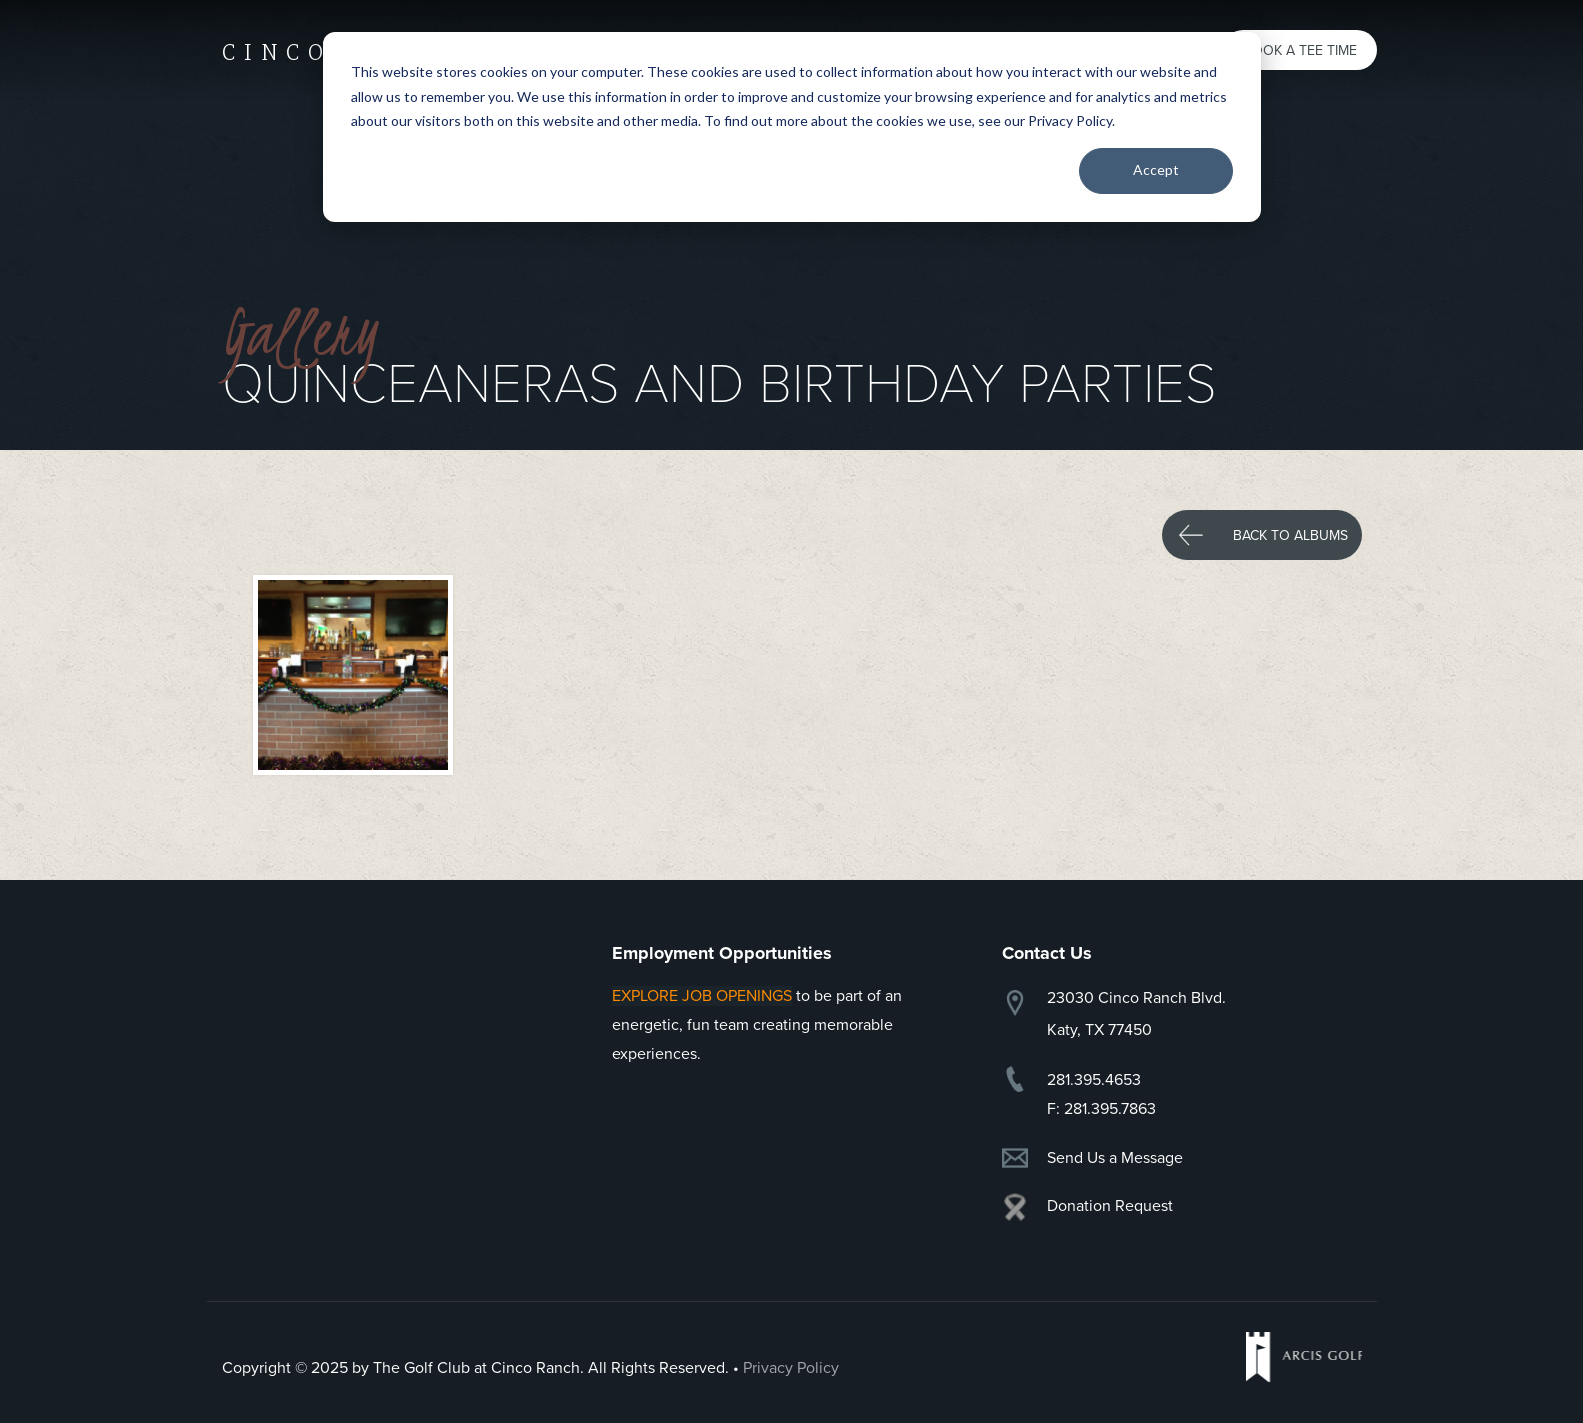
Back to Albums (1290, 535)
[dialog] (792, 127)
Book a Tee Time (1300, 50)
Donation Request (1110, 1206)
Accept (1156, 169)
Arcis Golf (1304, 1357)
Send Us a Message (1115, 1158)
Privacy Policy (791, 1368)
